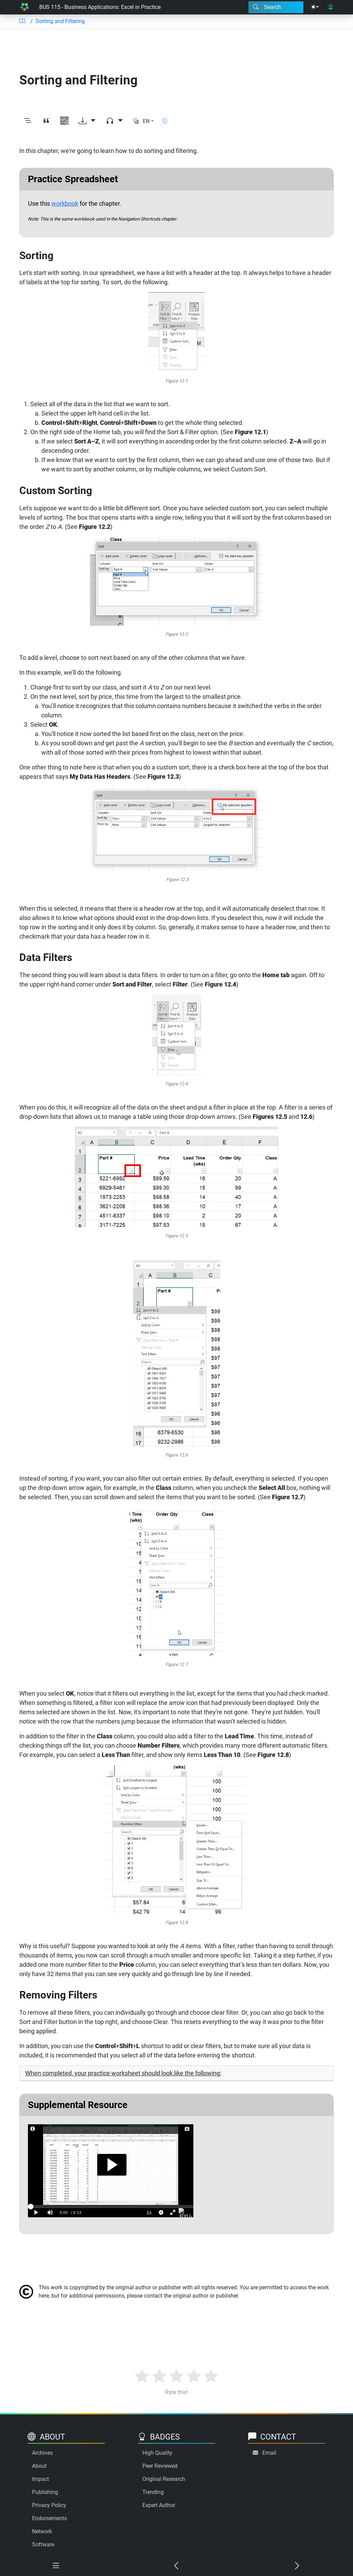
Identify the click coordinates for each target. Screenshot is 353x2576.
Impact (40, 2479)
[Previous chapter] (176, 2566)
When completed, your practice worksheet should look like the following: (123, 2073)
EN (146, 121)
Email (269, 2453)
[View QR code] (64, 121)
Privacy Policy (49, 2505)
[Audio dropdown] (114, 121)
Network (42, 2531)
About (39, 2466)
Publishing (45, 2492)
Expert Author (158, 2505)
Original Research (163, 2479)
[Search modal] (276, 7)
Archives (42, 2453)
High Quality (157, 2453)
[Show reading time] (165, 121)
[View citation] (46, 121)
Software (43, 2544)
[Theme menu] (314, 7)
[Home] (24, 7)
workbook (64, 203)
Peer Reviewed (160, 2466)
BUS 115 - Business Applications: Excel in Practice (100, 7)
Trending (153, 2492)
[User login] (330, 7)
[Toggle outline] (27, 121)
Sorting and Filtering (60, 21)
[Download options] (87, 121)
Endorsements (49, 2518)
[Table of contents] (22, 21)
